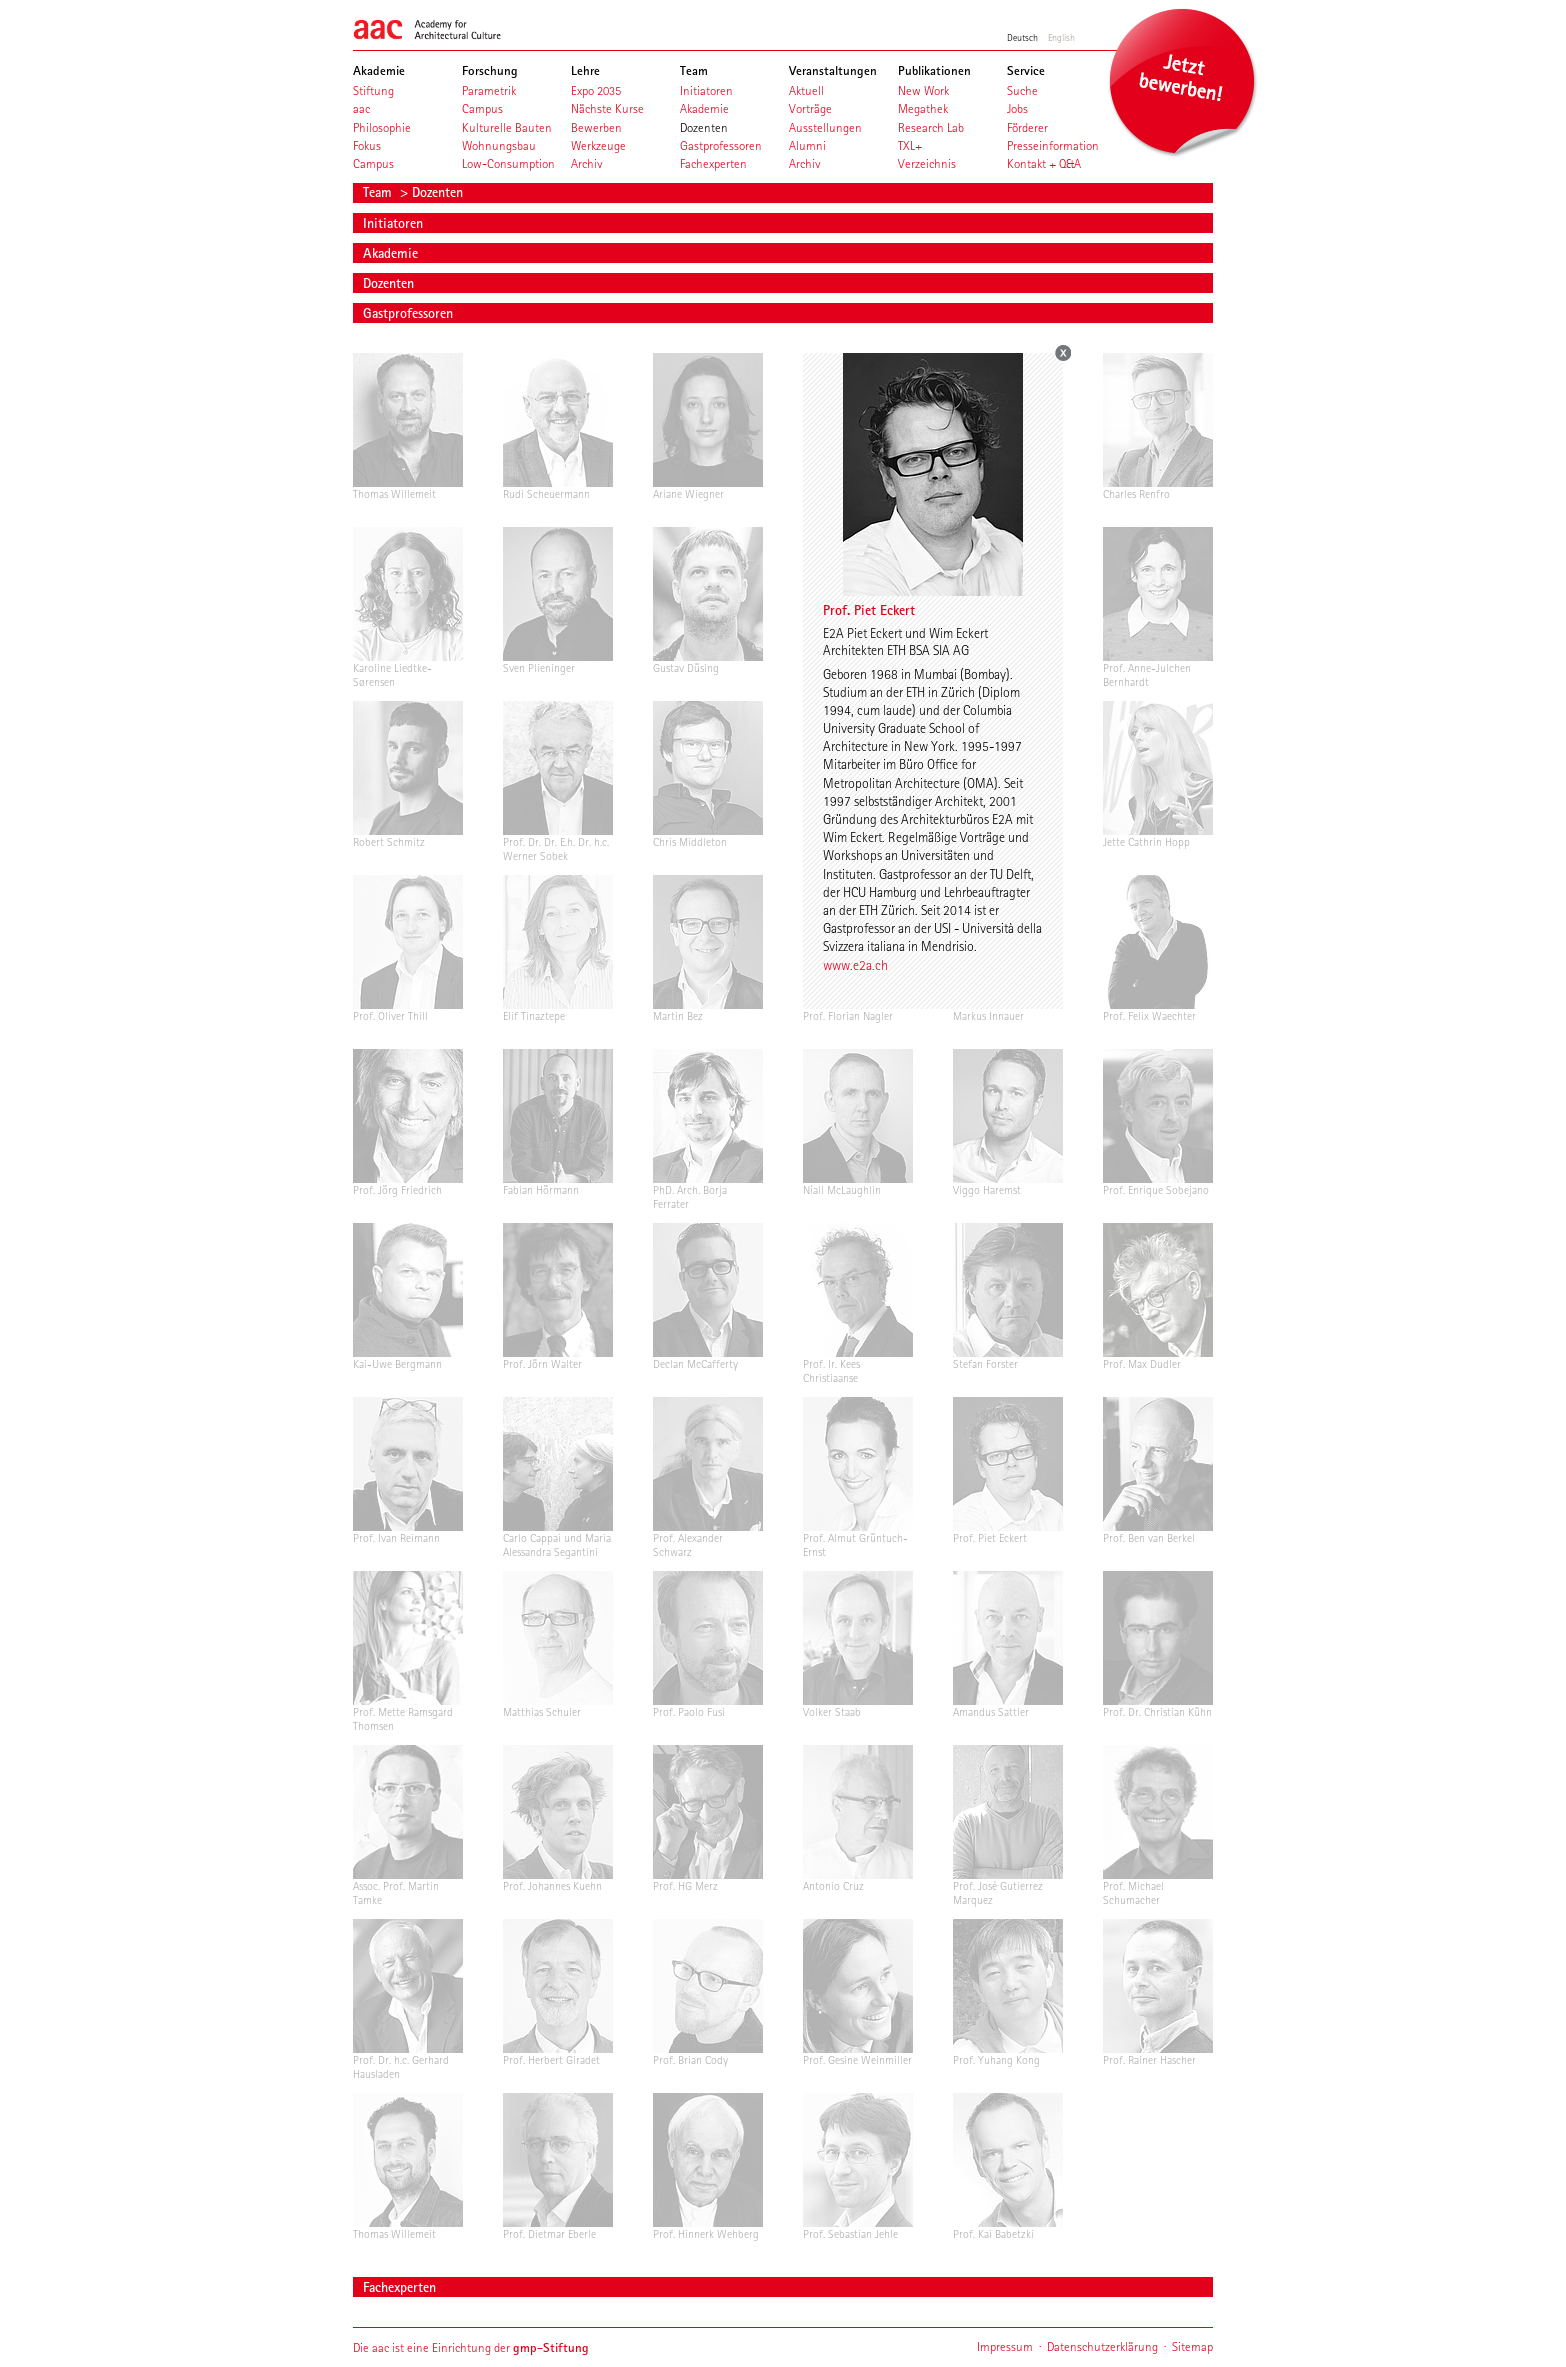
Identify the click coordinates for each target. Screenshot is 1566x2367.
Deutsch (1022, 37)
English (1061, 37)
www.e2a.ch (855, 965)
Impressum (1005, 2346)
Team (379, 192)
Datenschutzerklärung (1102, 2346)
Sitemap (1192, 2346)
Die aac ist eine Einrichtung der (471, 2347)
